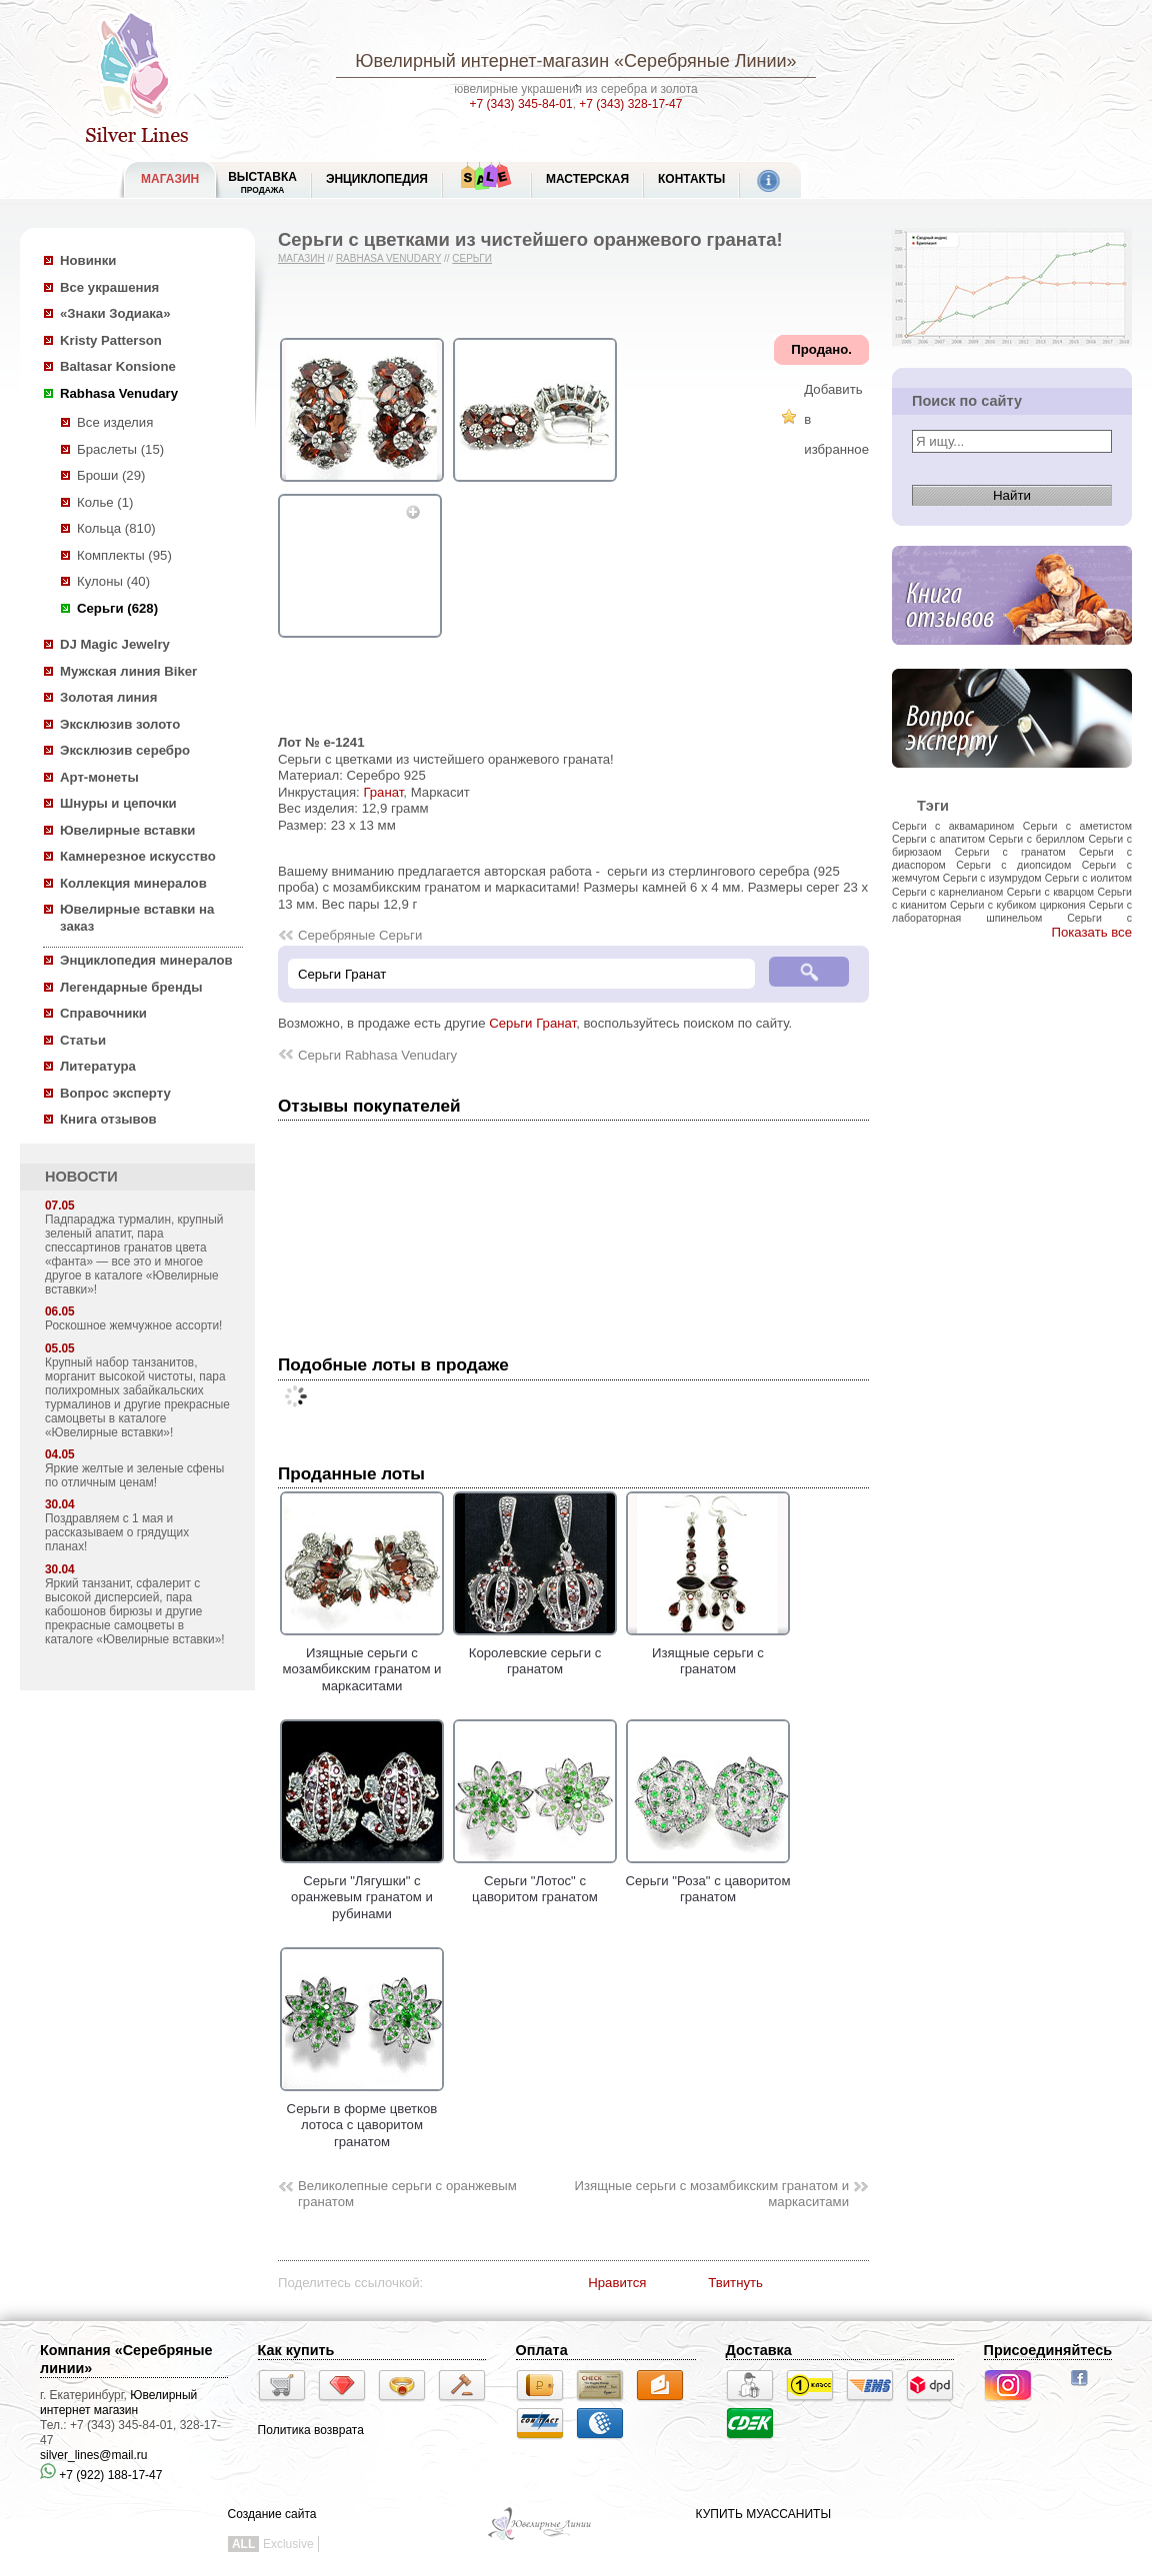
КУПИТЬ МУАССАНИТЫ (763, 2514)
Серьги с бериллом (1037, 839)
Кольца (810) (116, 528)
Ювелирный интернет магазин (118, 2402)
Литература (98, 1066)
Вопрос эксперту (115, 1093)
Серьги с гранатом (1010, 852)
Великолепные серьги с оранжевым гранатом (407, 2194)
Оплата (542, 2350)
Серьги (472, 258)
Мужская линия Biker (128, 671)
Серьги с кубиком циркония (1018, 905)
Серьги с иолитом (1088, 878)
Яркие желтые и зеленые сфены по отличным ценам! (134, 1475)
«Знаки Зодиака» (115, 313)
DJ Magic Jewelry (115, 644)
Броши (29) (111, 475)
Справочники (103, 1013)
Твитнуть (735, 2282)
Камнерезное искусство (138, 856)
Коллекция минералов (133, 883)
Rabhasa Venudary (119, 393)
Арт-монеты (99, 777)
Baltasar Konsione (118, 366)
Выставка (262, 182)
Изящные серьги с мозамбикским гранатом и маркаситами (362, 1660)
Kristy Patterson (111, 340)
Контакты (691, 179)
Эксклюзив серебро (125, 750)
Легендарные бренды (131, 987)
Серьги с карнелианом (947, 892)
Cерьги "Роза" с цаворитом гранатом (707, 1880)
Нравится (617, 2282)
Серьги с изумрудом (992, 878)
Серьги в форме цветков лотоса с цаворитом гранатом (362, 2116)
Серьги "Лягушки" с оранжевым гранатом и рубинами (362, 1888)
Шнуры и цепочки (118, 803)
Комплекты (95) (124, 555)
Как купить (296, 2350)
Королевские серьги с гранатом (535, 1652)
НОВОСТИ (81, 1177)
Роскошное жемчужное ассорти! (133, 1325)
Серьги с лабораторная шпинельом (1012, 911)
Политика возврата (311, 2430)
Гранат (383, 792)
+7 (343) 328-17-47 (630, 104)
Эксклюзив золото (120, 724)
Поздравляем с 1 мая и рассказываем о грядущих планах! (117, 1532)
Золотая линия (108, 697)
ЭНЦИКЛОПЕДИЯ (377, 179)
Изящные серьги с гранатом (708, 1652)
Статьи (83, 1040)
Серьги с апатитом (938, 839)
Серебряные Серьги (360, 935)
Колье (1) (105, 502)
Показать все (1091, 932)
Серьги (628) (117, 608)
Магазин (301, 258)
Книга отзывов (108, 1119)
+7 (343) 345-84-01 (521, 104)
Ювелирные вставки (127, 830)
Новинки (88, 260)
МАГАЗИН (170, 179)
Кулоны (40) (113, 581)
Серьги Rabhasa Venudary (377, 1055)
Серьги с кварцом (1050, 892)
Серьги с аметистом (1077, 826)
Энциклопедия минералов (146, 960)
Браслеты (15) (120, 449)
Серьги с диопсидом (1013, 865)
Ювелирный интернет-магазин (482, 61)
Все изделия (115, 422)
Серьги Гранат (532, 1023)
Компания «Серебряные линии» (126, 2359)
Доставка (759, 2350)
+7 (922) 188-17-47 (101, 2475)
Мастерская (587, 179)
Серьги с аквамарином (953, 826)
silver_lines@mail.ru (94, 2455)
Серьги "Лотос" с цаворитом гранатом (535, 1880)
